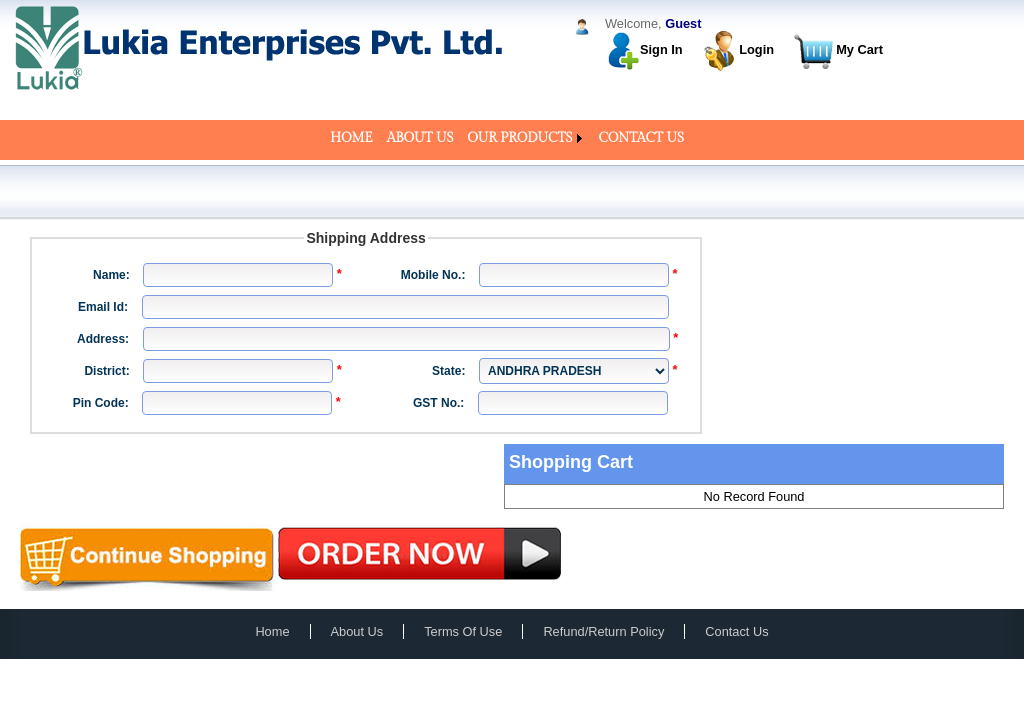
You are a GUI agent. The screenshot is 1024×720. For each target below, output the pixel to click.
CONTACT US (641, 138)
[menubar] (512, 138)
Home (272, 631)
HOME (351, 138)
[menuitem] (351, 138)
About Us (357, 631)
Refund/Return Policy (603, 631)
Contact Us (736, 631)
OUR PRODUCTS (519, 138)
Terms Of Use (463, 631)
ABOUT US (420, 138)
